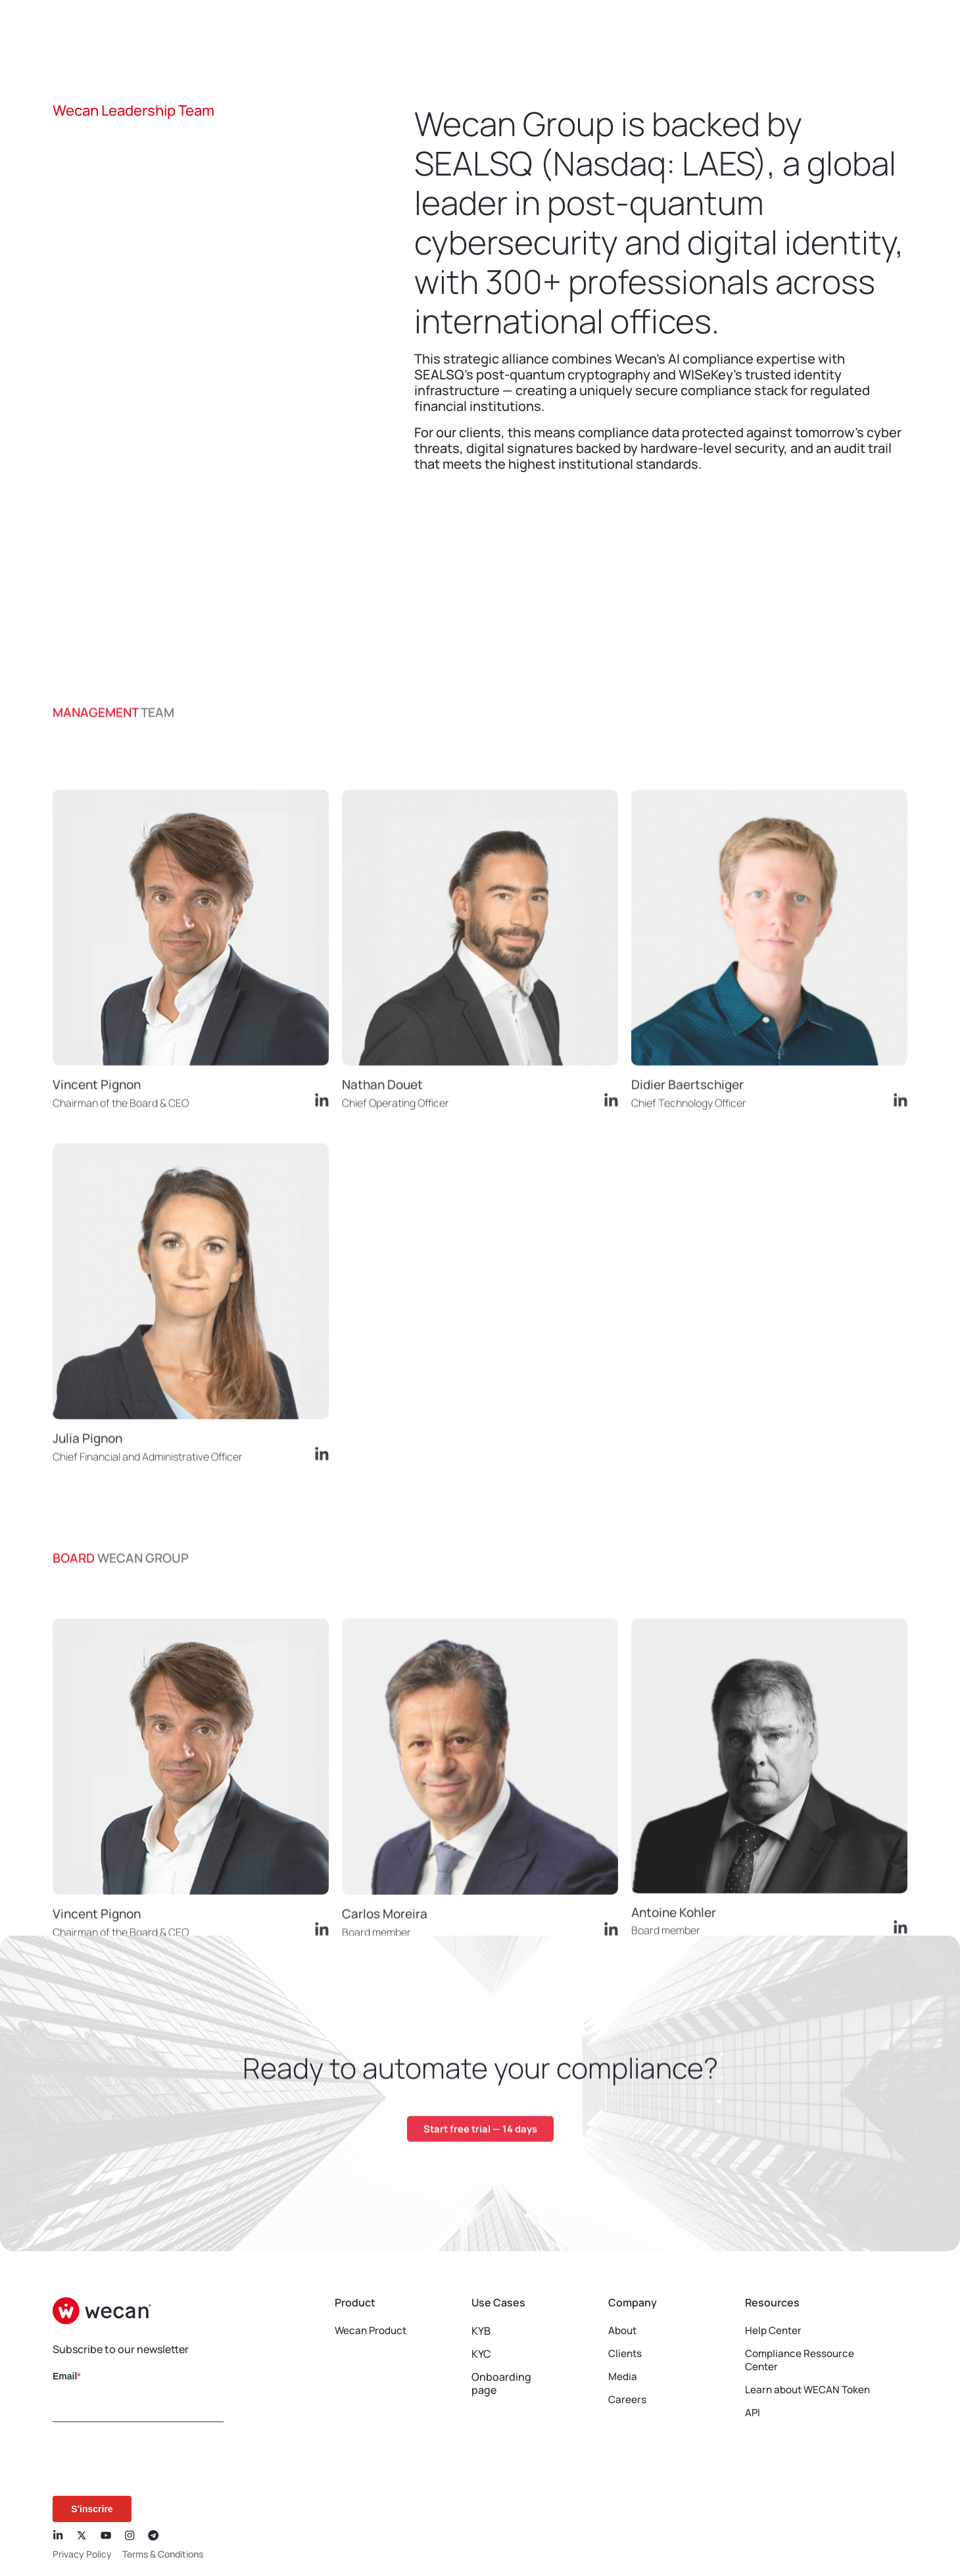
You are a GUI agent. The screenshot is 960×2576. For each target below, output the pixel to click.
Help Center (774, 2330)
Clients (626, 2353)
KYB (481, 2330)
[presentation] (137, 2459)
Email (65, 2376)
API (753, 2413)
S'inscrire (91, 2509)
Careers (627, 2399)
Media (623, 2376)
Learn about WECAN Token (810, 2390)
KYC (481, 2353)
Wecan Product (373, 2330)
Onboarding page (481, 2383)
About (623, 2330)
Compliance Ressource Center (802, 2360)
